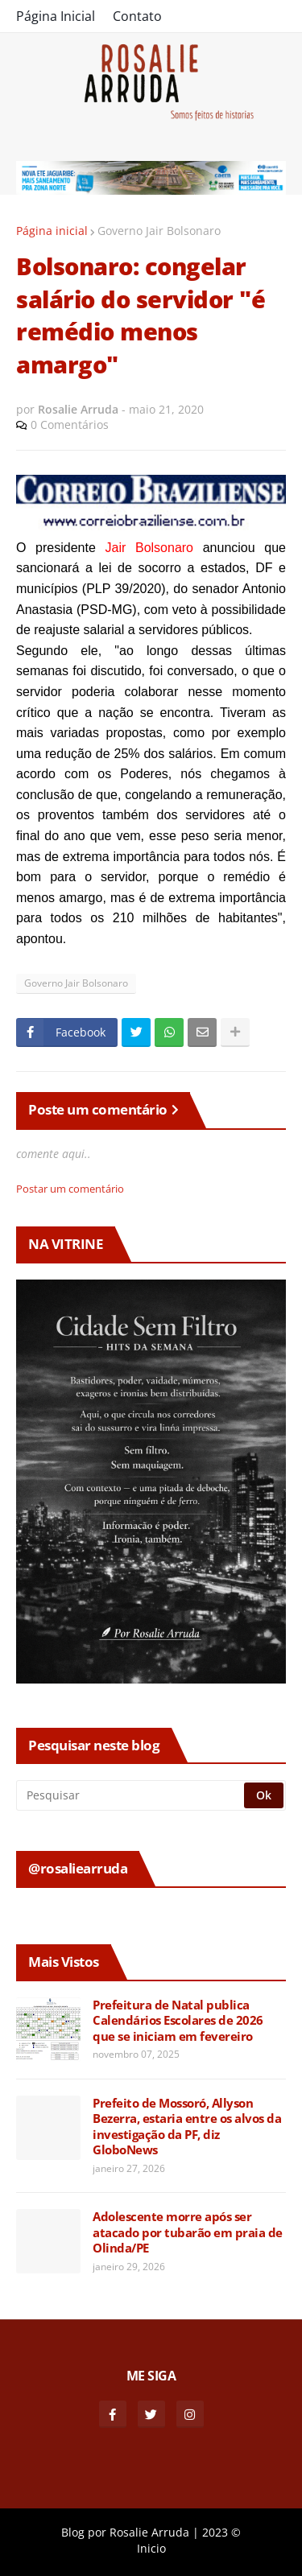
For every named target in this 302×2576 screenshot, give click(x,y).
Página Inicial (55, 16)
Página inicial (52, 230)
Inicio (151, 2548)
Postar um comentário (70, 1188)
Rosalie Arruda (149, 2532)
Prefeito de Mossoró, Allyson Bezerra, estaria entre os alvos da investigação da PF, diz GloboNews (187, 2127)
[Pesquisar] (131, 1795)
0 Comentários (70, 424)
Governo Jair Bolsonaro (159, 230)
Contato (137, 16)
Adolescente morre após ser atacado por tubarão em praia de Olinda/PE (188, 2232)
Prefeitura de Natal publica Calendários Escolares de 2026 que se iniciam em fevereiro (178, 2020)
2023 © (221, 2532)
